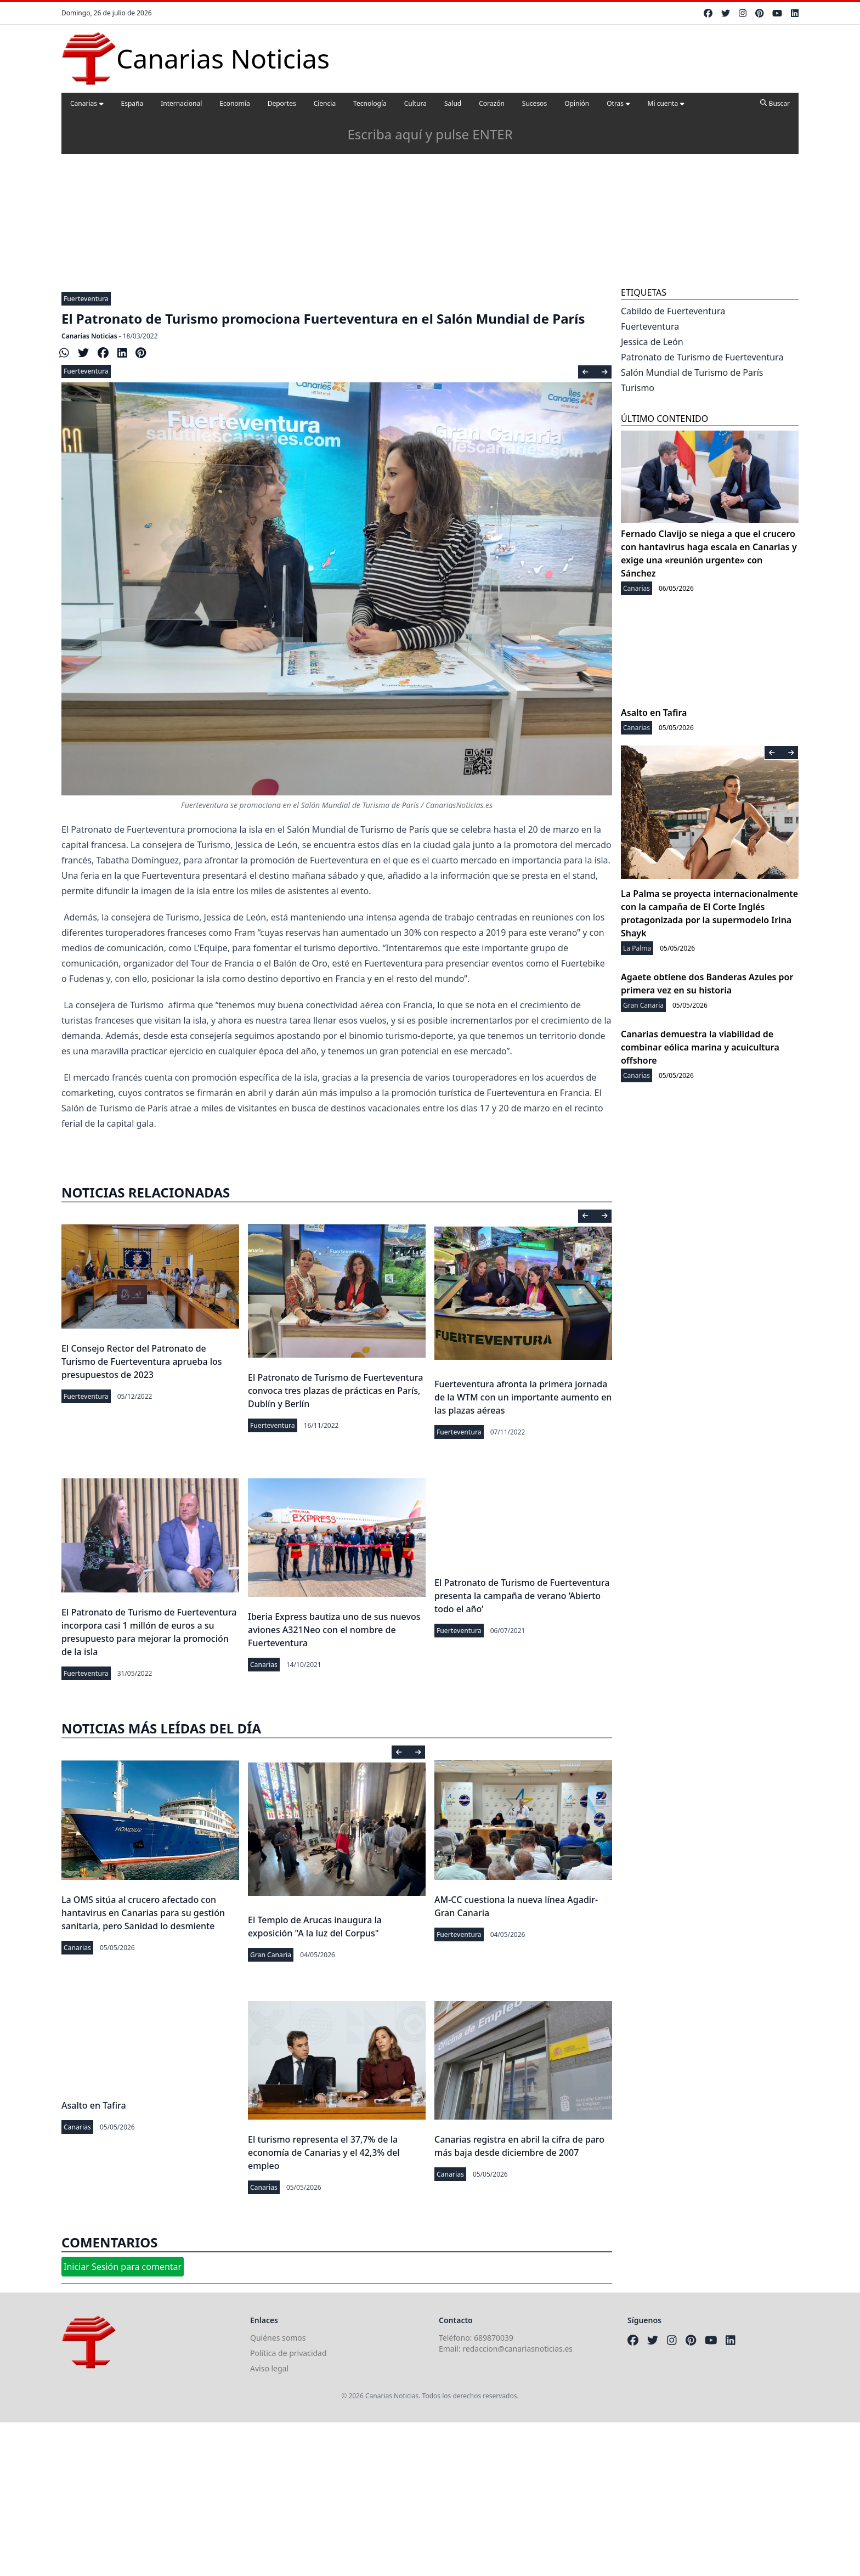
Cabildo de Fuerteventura (673, 311)
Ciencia (325, 103)
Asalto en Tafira (93, 2105)
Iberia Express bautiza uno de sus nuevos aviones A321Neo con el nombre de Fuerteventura (334, 1630)
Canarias (87, 103)
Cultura (415, 103)
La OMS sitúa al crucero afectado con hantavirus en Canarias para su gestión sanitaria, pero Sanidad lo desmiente (143, 1913)
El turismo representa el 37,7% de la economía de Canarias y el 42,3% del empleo (324, 2152)
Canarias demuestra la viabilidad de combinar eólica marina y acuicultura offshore (700, 1047)
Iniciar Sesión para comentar (123, 2267)
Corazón (492, 103)
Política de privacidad (288, 2353)
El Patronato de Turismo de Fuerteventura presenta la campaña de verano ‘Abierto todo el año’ (521, 1596)
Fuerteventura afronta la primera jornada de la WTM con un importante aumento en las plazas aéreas (523, 1397)
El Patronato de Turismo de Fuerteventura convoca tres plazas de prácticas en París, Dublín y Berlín (335, 1390)
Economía (234, 103)
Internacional (181, 103)
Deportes (282, 103)
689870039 (493, 2337)
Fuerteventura (86, 298)
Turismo (637, 388)
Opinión (576, 103)
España (132, 103)
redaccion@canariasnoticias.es (517, 2348)
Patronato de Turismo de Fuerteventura (702, 357)
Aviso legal (269, 2368)
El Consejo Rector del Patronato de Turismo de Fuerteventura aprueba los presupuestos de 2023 (141, 1361)
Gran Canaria (270, 1954)
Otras (618, 103)
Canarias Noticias (89, 336)
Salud (452, 103)
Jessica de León (652, 342)
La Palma (637, 948)
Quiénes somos (277, 2337)
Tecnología (370, 103)
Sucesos (534, 103)
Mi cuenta (666, 103)
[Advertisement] (430, 202)
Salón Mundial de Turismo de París (692, 372)
